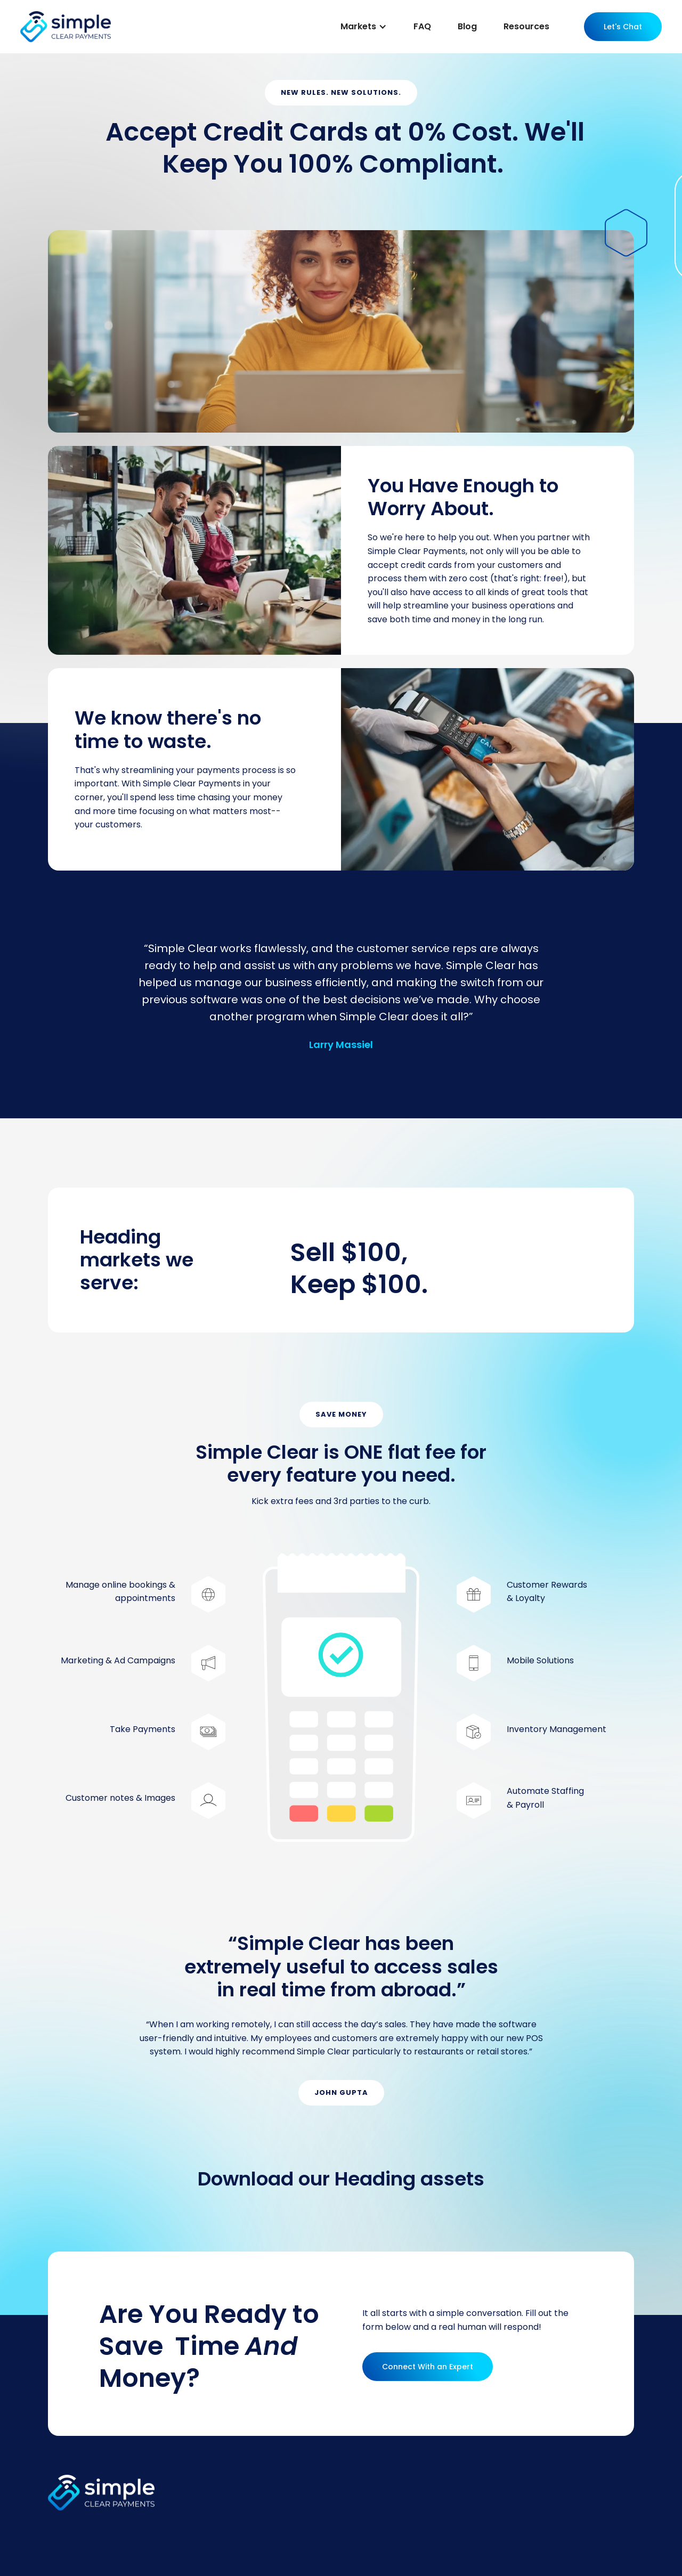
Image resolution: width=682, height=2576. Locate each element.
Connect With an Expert (427, 2366)
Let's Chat (623, 26)
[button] (363, 26)
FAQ (422, 26)
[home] (65, 26)
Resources (526, 26)
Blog (467, 26)
